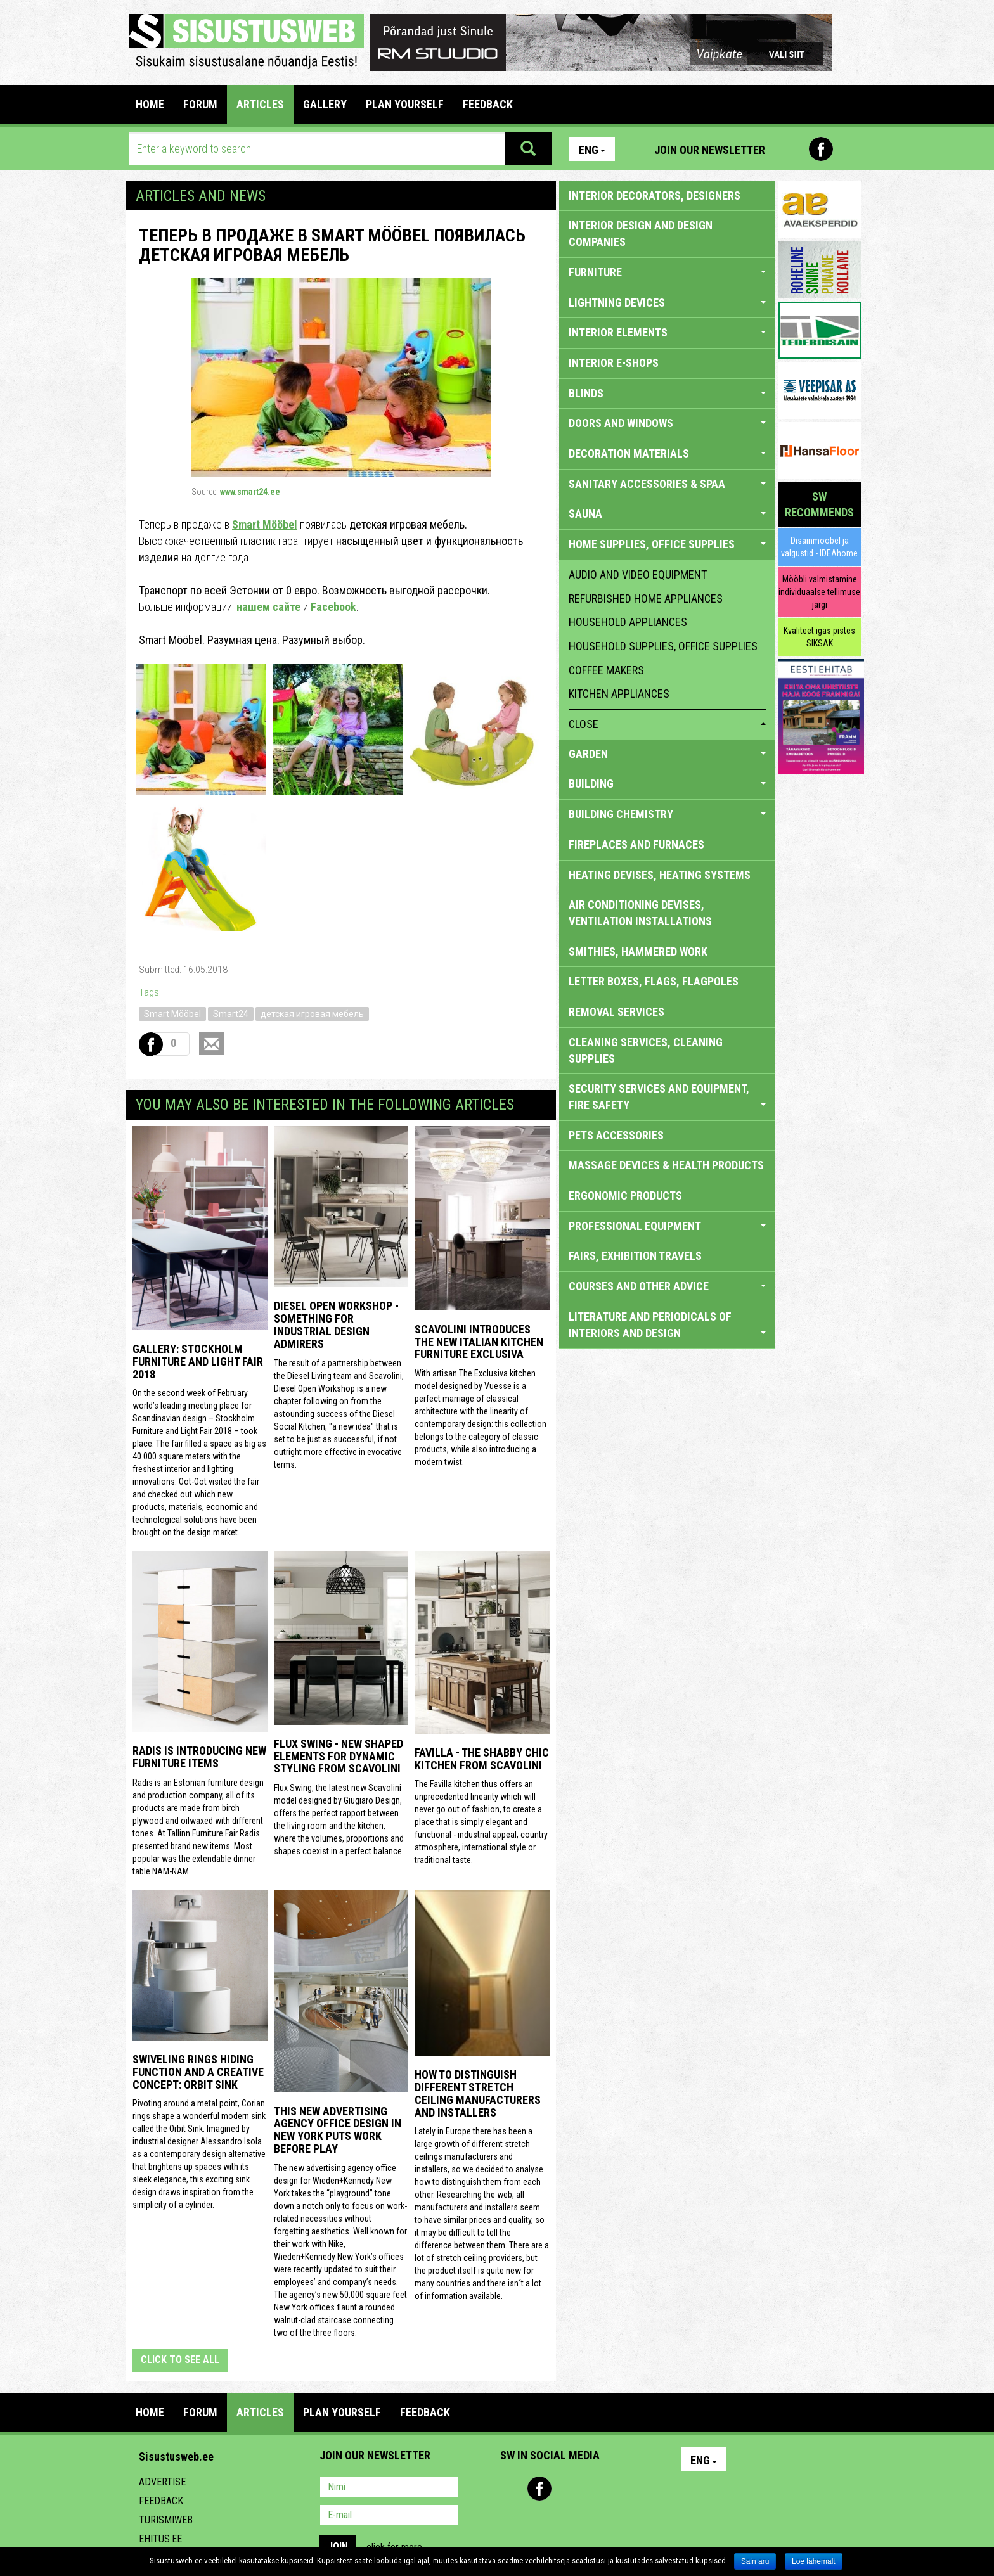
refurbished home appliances (646, 598)
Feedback (161, 2501)
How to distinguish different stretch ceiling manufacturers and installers (478, 2093)
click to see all (180, 2360)
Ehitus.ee (160, 2539)
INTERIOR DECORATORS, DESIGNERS (654, 195)
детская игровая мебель (312, 1014)
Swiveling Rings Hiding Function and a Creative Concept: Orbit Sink (198, 2072)
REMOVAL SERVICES (616, 1011)
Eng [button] (592, 150)
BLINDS (667, 393)
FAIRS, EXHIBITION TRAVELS (635, 1255)
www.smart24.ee (250, 492)
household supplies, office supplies (663, 646)
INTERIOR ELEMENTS (667, 332)
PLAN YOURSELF (405, 104)
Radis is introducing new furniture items (199, 1757)
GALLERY (325, 104)
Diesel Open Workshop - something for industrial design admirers (336, 1324)
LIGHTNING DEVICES (667, 302)
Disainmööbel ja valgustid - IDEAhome (819, 546)
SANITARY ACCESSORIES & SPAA (667, 483)
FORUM (200, 104)
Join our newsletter (709, 150)
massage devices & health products (666, 1165)
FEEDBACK (488, 104)
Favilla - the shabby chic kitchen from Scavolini (482, 1759)
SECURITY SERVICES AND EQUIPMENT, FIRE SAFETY (667, 1097)
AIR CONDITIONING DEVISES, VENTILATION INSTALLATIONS (640, 913)
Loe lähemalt (814, 2561)
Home (150, 104)
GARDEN (667, 753)
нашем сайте (268, 606)
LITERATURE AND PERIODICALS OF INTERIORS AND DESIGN (667, 1325)
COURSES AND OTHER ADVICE (667, 1286)
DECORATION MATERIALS (667, 453)
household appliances (628, 622)
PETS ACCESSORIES (616, 1135)
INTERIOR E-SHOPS (614, 362)
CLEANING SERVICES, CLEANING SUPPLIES (646, 1050)
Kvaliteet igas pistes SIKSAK (819, 636)
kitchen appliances (619, 693)
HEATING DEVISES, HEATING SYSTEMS (660, 874)
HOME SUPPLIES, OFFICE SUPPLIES (667, 544)
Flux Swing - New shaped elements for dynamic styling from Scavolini (338, 1756)
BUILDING (667, 783)
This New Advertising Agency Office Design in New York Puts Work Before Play (337, 2130)
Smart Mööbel (264, 524)
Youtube (848, 149)
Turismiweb (166, 2520)
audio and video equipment (638, 574)
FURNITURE (667, 272)
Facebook (821, 149)
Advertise (162, 2482)
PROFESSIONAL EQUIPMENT (667, 1226)
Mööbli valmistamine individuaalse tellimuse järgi (819, 592)
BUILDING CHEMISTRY (667, 814)
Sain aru (755, 2561)
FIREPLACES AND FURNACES (636, 844)
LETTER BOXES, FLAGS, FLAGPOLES (654, 981)
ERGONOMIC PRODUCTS (625, 1195)
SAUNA (667, 513)
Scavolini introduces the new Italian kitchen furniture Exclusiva (479, 1342)
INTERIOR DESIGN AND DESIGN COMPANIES (641, 233)
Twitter (594, 2489)
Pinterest (794, 149)
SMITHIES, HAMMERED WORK (638, 951)
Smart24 (230, 1014)
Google (621, 2489)
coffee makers (606, 670)
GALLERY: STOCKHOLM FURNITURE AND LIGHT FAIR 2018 (197, 1361)
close (667, 724)
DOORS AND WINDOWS (667, 423)
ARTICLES (260, 104)
